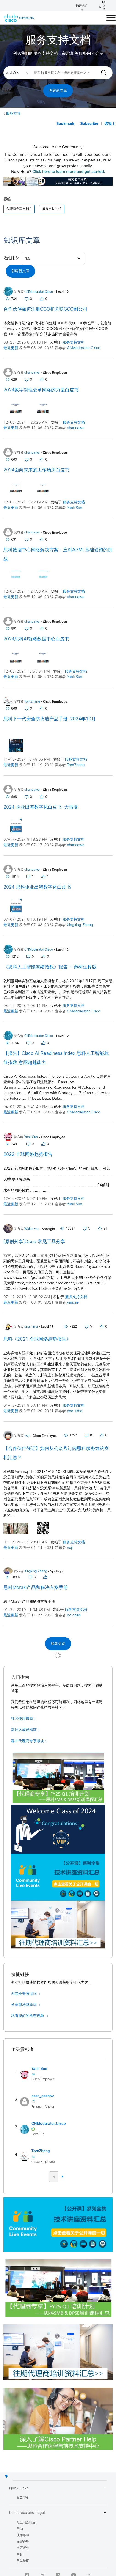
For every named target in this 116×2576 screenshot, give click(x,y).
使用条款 (23, 2535)
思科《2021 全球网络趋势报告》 (37, 1339)
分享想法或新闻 (25, 2004)
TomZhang (76, 765)
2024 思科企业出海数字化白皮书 (37, 887)
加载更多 (58, 1643)
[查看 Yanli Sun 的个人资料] (68, 2068)
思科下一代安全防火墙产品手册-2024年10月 (49, 719)
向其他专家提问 (25, 1993)
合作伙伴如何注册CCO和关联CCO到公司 (45, 309)
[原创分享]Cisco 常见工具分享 (34, 1242)
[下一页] (62, 2176)
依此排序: (11, 258)
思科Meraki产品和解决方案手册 (35, 1588)
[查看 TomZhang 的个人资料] (68, 2151)
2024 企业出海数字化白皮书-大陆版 (40, 807)
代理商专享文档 (17, 209)
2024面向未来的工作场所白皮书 (36, 470)
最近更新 (10, 348)
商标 (20, 2554)
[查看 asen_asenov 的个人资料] (68, 2096)
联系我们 (23, 2498)
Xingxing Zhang (80, 925)
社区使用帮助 (22, 1718)
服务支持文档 (74, 342)
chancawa (75, 428)
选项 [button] (108, 124)
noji (69, 1548)
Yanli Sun (74, 508)
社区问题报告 (26, 2522)
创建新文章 (58, 90)
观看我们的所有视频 (29, 2015)
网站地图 (23, 2561)
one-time (74, 1411)
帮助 (20, 2528)
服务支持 (13, 113)
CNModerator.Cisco (83, 348)
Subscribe (89, 124)
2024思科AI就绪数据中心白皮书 (36, 639)
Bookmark (65, 124)
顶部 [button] (6, 2476)
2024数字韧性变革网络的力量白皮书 (41, 390)
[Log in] (102, 5)
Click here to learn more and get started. (68, 172)
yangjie (73, 1302)
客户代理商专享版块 (27, 1741)
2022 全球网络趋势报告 (27, 1154)
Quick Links (58, 2488)
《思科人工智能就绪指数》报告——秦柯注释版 (50, 967)
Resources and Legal (58, 2513)
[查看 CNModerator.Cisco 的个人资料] (68, 2123)
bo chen (74, 1615)
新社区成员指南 (24, 1729)
